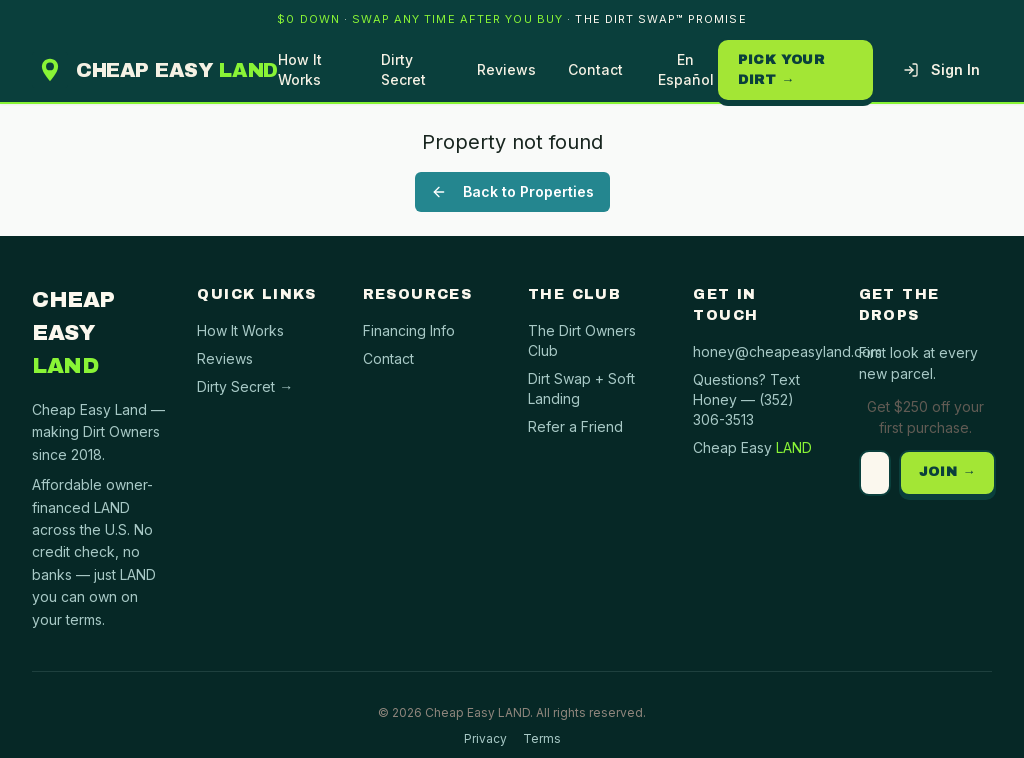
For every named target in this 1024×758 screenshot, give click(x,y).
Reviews (506, 69)
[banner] (512, 19)
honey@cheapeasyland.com (787, 351)
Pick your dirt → (781, 70)
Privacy (485, 738)
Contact (595, 69)
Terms (542, 738)
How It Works (300, 69)
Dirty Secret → (245, 386)
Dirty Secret (403, 69)
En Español (686, 69)
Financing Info (409, 330)
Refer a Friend (575, 426)
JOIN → (948, 472)
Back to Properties (512, 191)
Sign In (941, 69)
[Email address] (875, 473)
